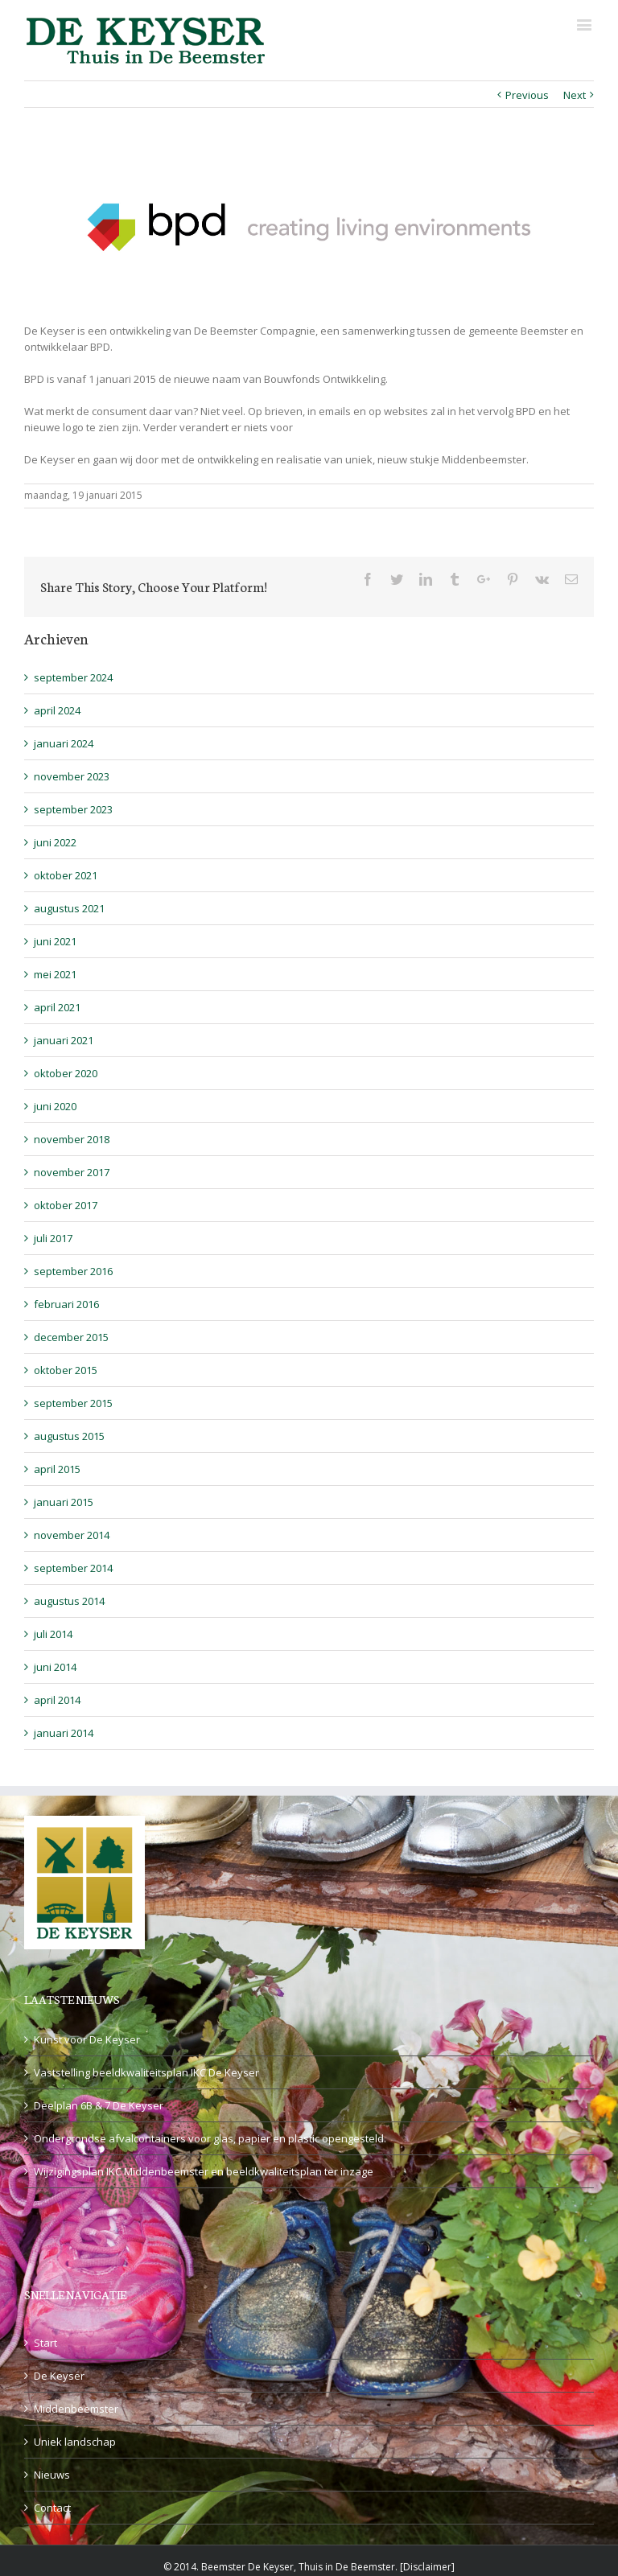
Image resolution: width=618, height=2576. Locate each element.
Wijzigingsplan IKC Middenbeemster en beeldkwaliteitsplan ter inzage (203, 2171)
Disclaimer (427, 2567)
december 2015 (71, 1337)
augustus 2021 (69, 908)
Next (574, 95)
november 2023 (71, 776)
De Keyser (59, 2375)
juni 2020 (55, 1106)
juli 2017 (53, 1238)
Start (45, 2342)
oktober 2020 (65, 1073)
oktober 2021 (65, 875)
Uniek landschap (75, 2441)
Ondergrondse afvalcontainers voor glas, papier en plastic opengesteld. (210, 2138)
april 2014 (57, 1700)
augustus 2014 (69, 1601)
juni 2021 (55, 941)
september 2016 (73, 1271)
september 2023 (73, 809)
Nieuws (52, 2474)
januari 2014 (63, 1733)
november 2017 (71, 1172)
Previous (527, 95)
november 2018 (71, 1139)
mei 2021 (55, 974)
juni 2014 (55, 1667)
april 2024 (57, 710)
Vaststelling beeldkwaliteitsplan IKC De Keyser (146, 2072)
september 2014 (73, 1568)
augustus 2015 (69, 1436)
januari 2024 (63, 743)
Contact (52, 2507)
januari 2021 (63, 1040)
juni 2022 (55, 842)
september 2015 (73, 1403)
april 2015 (57, 1469)
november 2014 (71, 1535)
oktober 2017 (65, 1205)
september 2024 (73, 677)
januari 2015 (63, 1502)
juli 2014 (53, 1634)
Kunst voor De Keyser (87, 2039)
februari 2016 (66, 1304)
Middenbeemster (76, 2408)
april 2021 (57, 1007)
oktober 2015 (65, 1370)
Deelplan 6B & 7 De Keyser (98, 2105)
